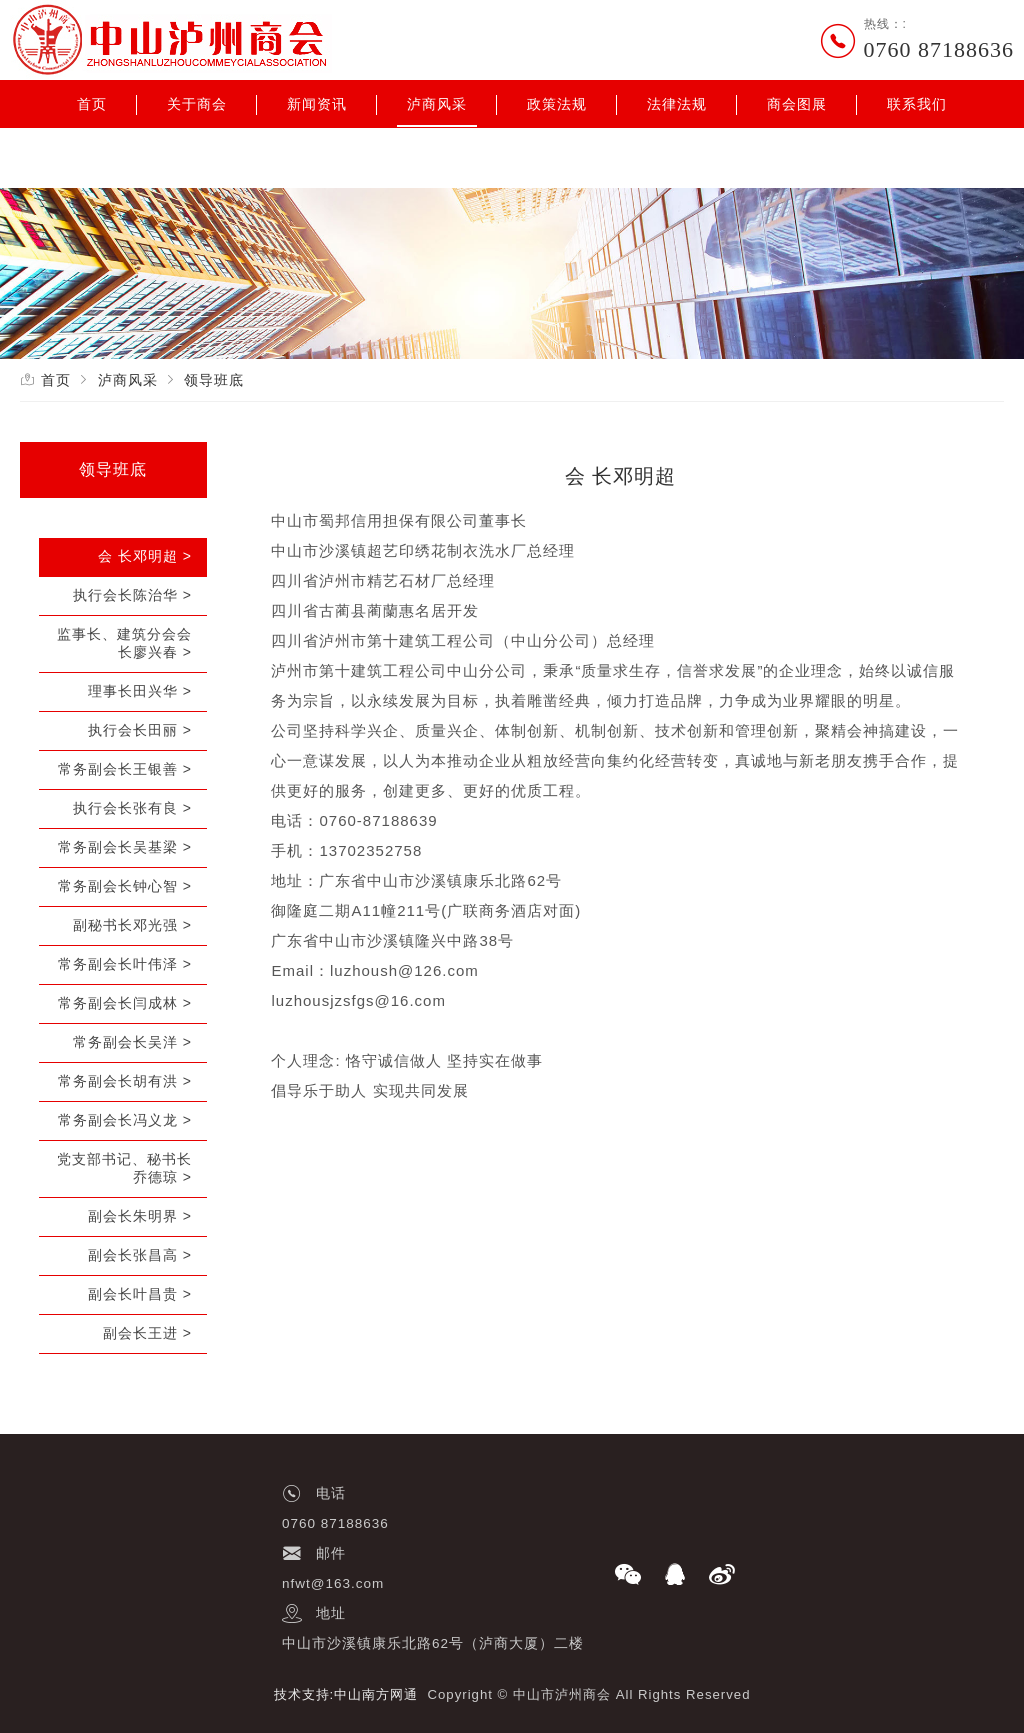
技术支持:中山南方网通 (346, 1694)
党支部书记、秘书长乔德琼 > (124, 1168)
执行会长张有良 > (132, 808)
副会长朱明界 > (140, 1216)
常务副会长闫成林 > (125, 1003)
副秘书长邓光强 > (132, 925)
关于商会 (197, 104)
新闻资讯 (317, 104)
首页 (92, 104)
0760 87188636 (939, 49)
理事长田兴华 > (140, 691)
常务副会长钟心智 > (125, 886)
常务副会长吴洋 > (132, 1042)
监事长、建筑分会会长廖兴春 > (124, 643)
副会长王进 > (147, 1333)
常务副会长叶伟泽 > (125, 964)
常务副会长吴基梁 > (125, 847)
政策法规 (557, 104)
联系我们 (917, 104)
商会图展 (797, 104)
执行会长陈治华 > (132, 595)
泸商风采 (437, 104)
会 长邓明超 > (145, 556)
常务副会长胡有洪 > (125, 1081)
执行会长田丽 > (140, 730)
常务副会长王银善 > (125, 769)
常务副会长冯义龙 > (125, 1120)
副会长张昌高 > (140, 1255)
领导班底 (214, 380)
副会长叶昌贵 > (140, 1294)
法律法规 (677, 104)
